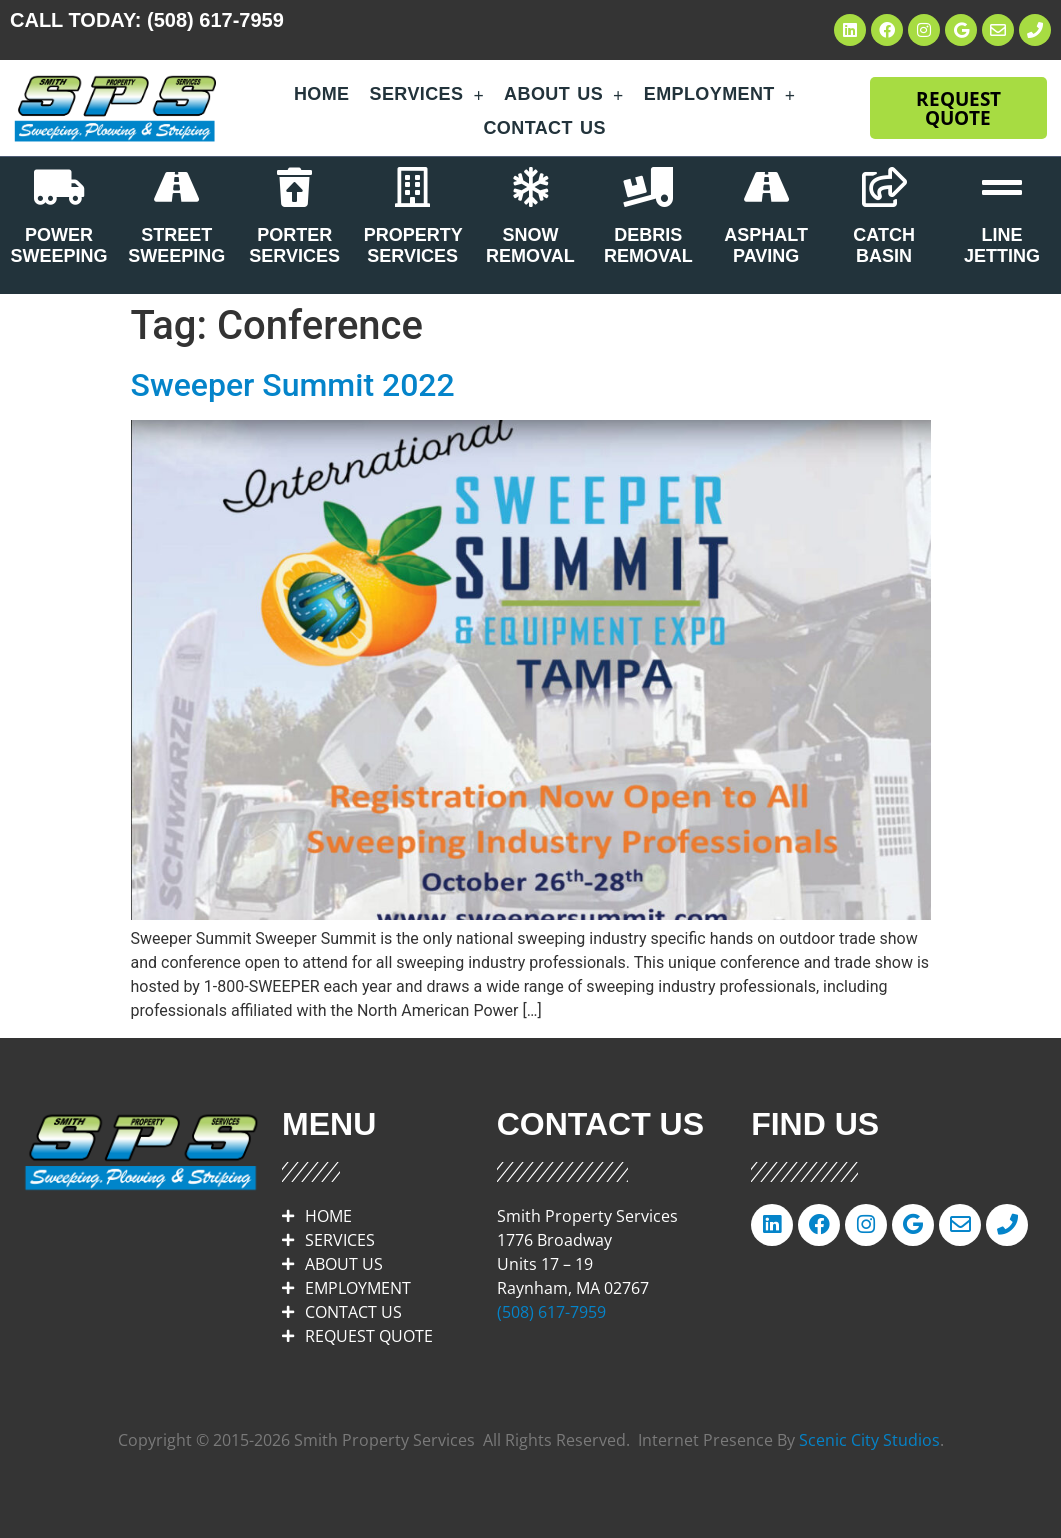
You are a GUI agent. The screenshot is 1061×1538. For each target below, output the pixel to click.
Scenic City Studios (869, 1440)
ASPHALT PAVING (766, 246)
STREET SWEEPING (176, 246)
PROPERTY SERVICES (413, 246)
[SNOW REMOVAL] (530, 187)
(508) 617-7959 (215, 20)
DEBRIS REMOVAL (648, 246)
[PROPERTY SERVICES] (413, 187)
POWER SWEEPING (58, 246)
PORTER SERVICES (294, 246)
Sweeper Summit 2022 (293, 385)
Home (322, 94)
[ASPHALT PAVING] (766, 187)
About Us (564, 95)
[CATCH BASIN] (884, 187)
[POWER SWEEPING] (59, 187)
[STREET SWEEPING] (177, 187)
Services (427, 95)
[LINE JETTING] (1002, 187)
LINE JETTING (1002, 246)
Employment (720, 95)
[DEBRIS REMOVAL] (648, 187)
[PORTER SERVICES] (295, 187)
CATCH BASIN (884, 246)
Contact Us (544, 128)
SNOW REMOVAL (530, 246)
